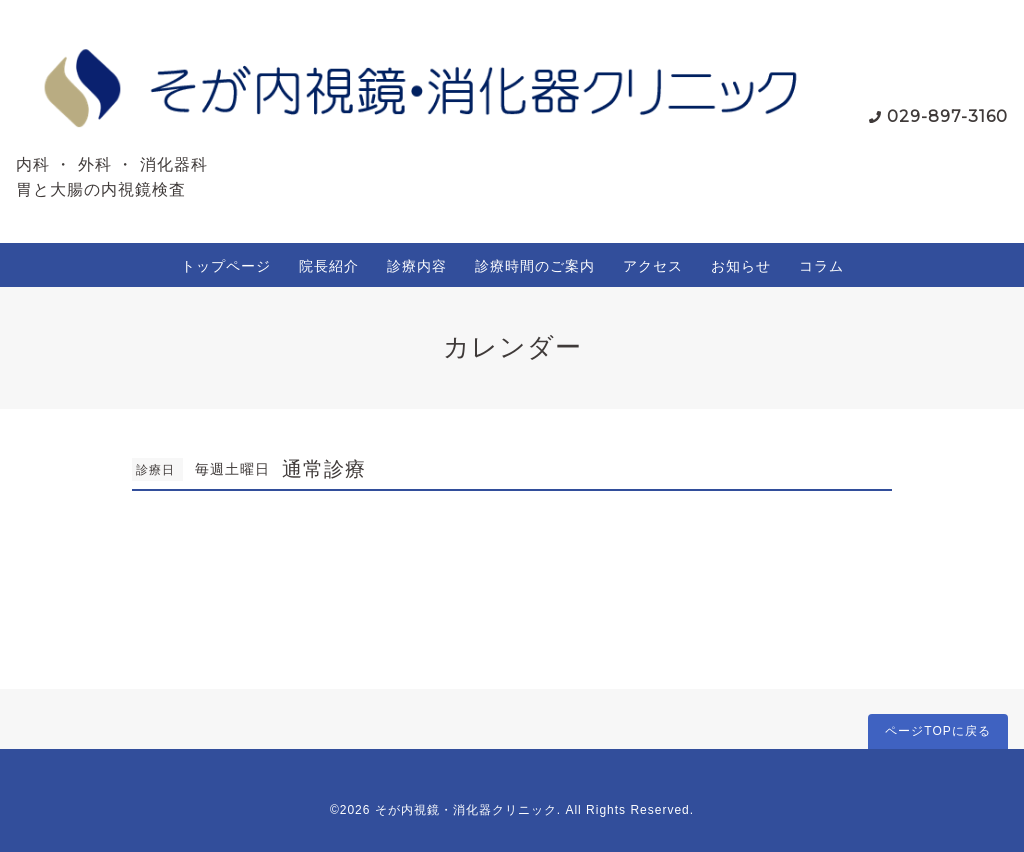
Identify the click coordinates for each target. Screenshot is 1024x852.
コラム (821, 266)
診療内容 (417, 266)
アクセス (653, 266)
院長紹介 (329, 266)
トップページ (226, 266)
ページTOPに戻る (937, 731)
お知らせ (741, 266)
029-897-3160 (947, 116)
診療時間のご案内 (535, 266)
